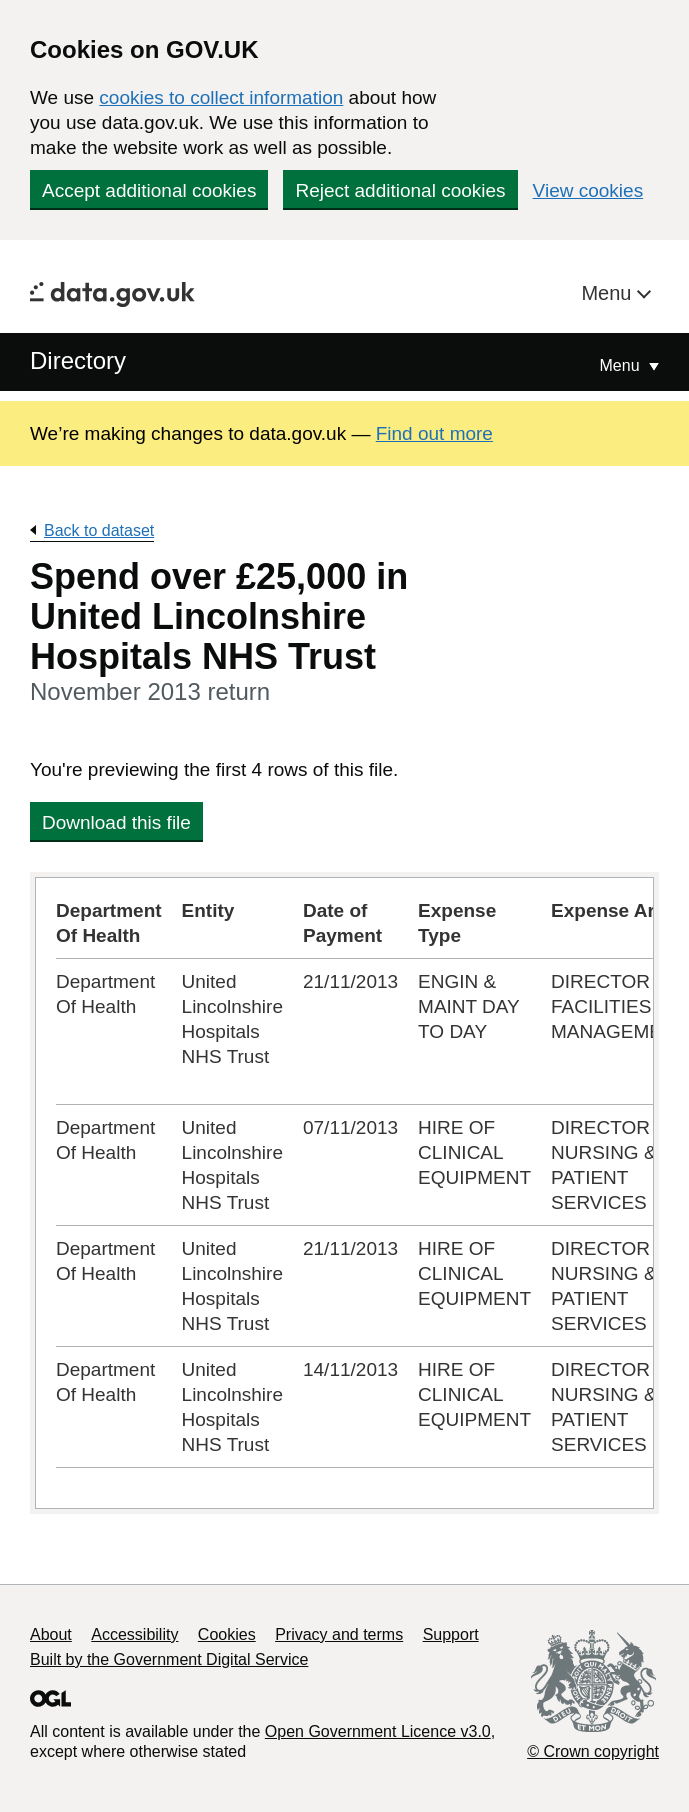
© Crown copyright (593, 1751)
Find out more (434, 433)
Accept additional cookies (149, 190)
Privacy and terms (339, 1634)
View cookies (588, 190)
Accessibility (134, 1634)
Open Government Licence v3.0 (378, 1731)
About (51, 1634)
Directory (78, 360)
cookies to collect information (221, 97)
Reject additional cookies (400, 190)
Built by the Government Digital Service (169, 1659)
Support (451, 1634)
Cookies (227, 1634)
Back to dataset (99, 530)
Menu (609, 293)
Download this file (116, 822)
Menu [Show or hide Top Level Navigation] (622, 365)
